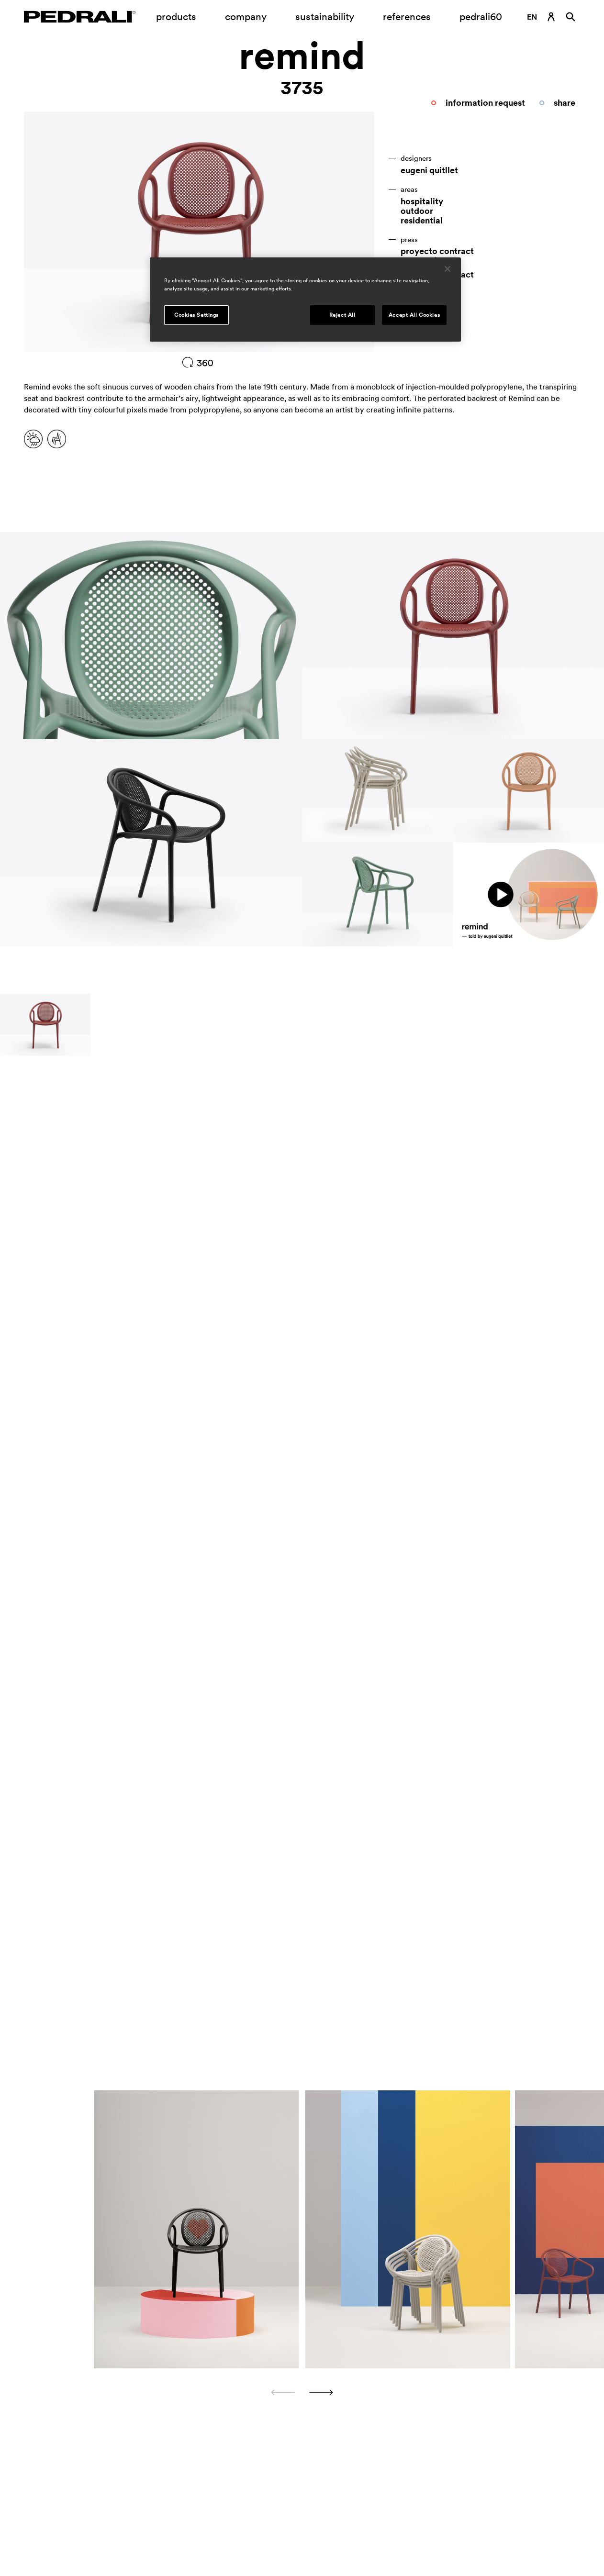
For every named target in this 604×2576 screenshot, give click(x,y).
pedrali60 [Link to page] (480, 16)
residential (422, 220)
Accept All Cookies (414, 314)
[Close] (447, 268)
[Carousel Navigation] (302, 2392)
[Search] (570, 16)
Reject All (342, 314)
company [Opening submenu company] (246, 16)
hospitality (422, 201)
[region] (305, 299)
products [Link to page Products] (176, 16)
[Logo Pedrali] (79, 17)
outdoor (417, 211)
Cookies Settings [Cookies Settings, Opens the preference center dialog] (196, 314)
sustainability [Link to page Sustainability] (324, 16)
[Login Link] (551, 16)
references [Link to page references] (407, 16)
